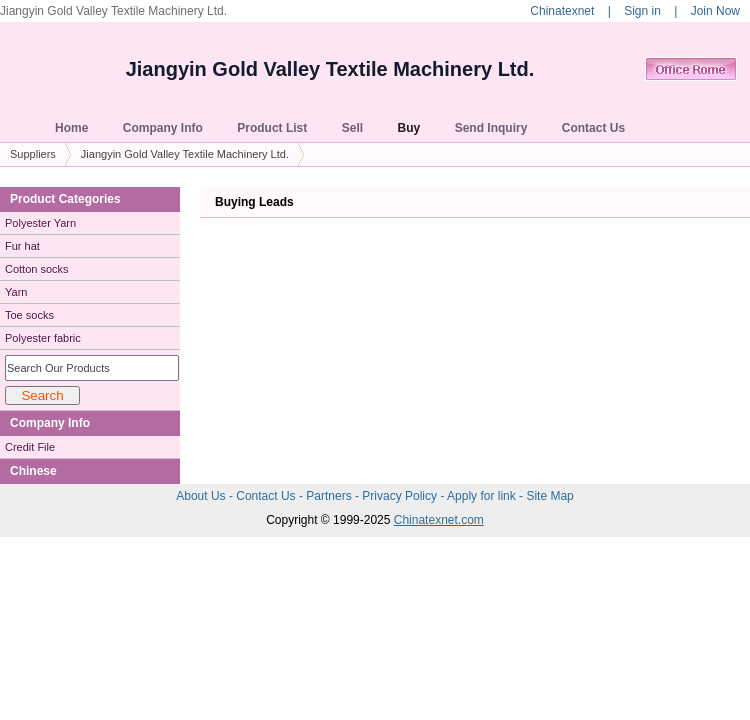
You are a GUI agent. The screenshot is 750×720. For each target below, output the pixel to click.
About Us (202, 496)
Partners (330, 496)
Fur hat (22, 246)
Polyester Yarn (40, 223)
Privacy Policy (401, 496)
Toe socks (29, 315)
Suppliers (33, 154)
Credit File (30, 447)
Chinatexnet (562, 11)
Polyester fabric (43, 338)
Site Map (549, 496)
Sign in (642, 11)
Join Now (715, 11)
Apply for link (483, 496)
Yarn (16, 292)
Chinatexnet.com (439, 520)
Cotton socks (37, 269)
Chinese (33, 471)
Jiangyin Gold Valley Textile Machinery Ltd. (330, 69)
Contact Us (267, 496)
